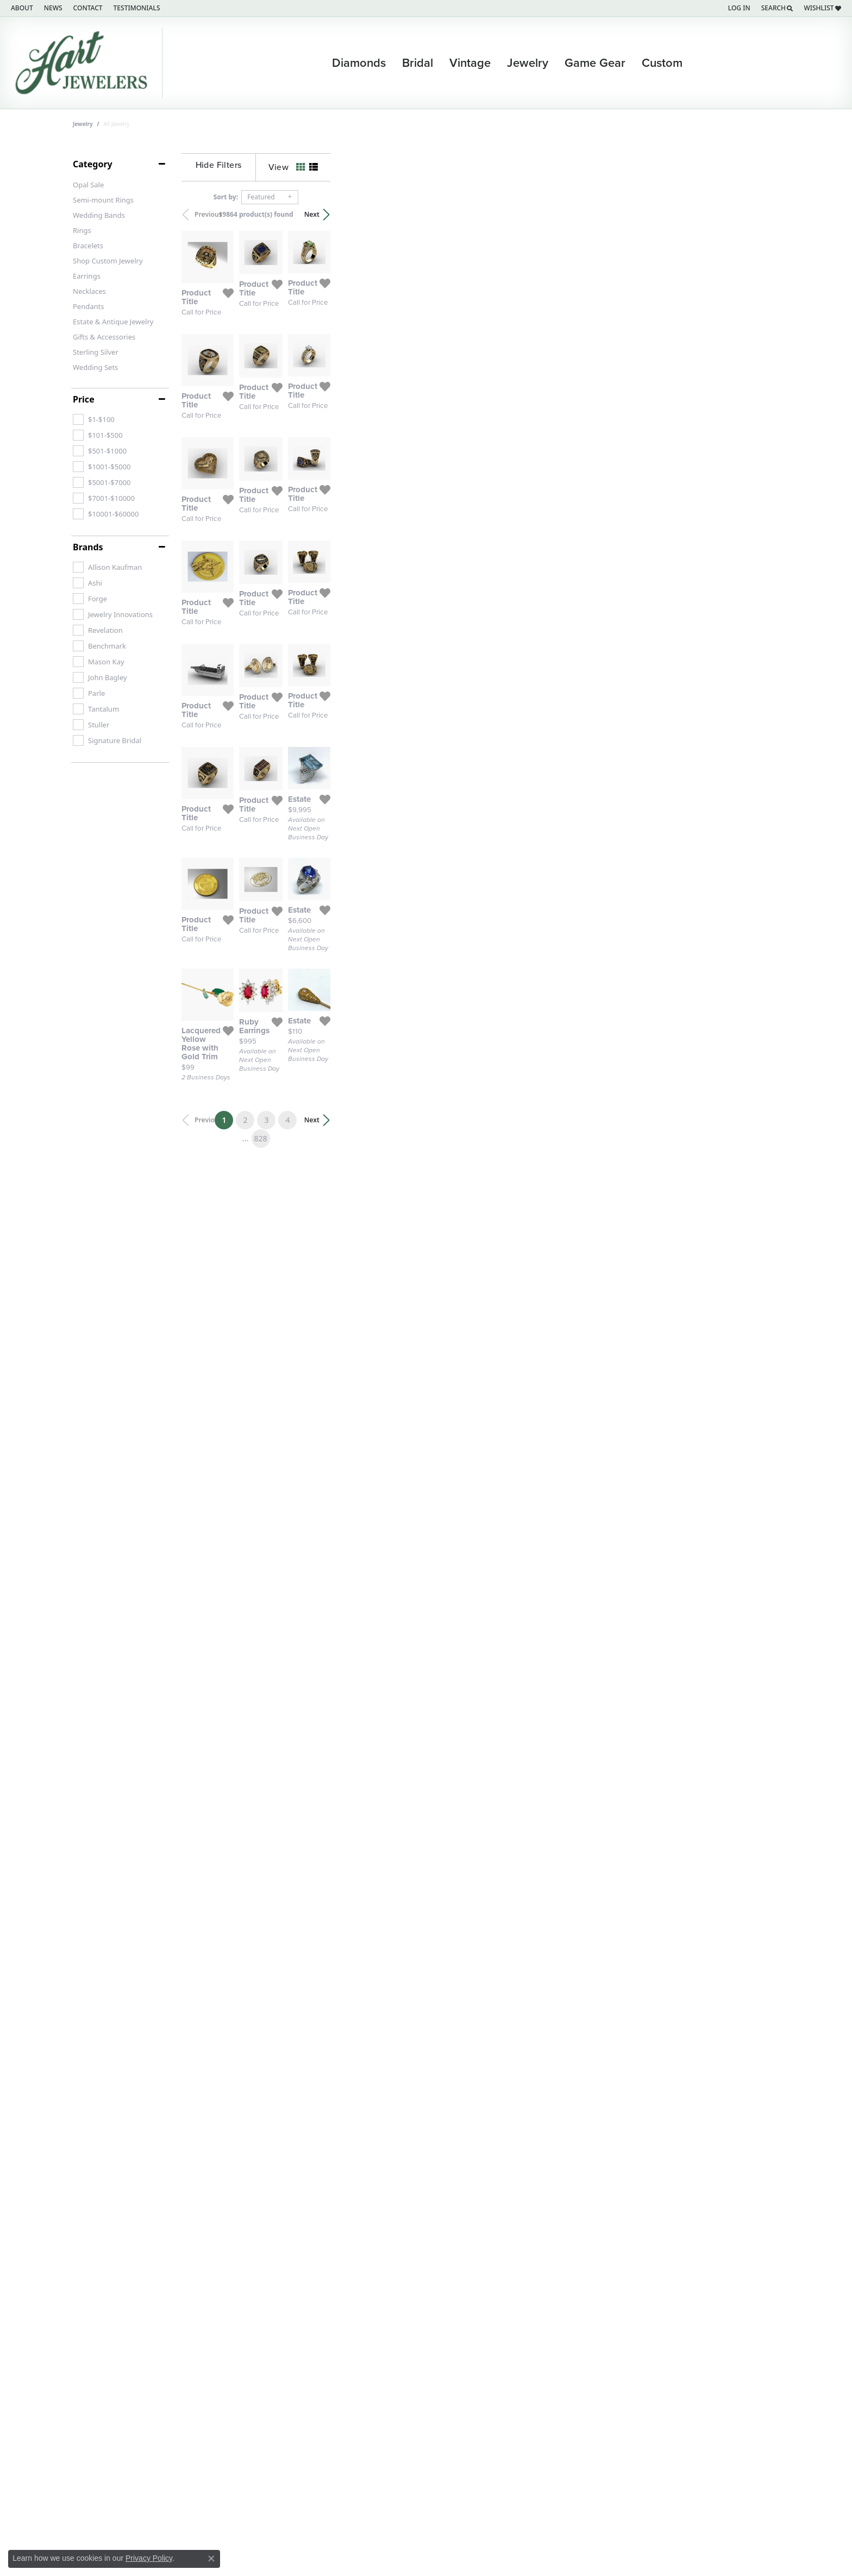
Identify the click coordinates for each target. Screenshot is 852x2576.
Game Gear (595, 63)
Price (84, 399)
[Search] (777, 8)
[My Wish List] (822, 8)
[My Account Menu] (739, 8)
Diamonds (359, 63)
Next (760, 214)
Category (92, 164)
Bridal (417, 63)
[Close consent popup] (211, 2558)
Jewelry (527, 63)
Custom (662, 63)
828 (525, 2182)
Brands (88, 547)
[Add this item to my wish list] (371, 436)
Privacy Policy (149, 2558)
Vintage (470, 63)
